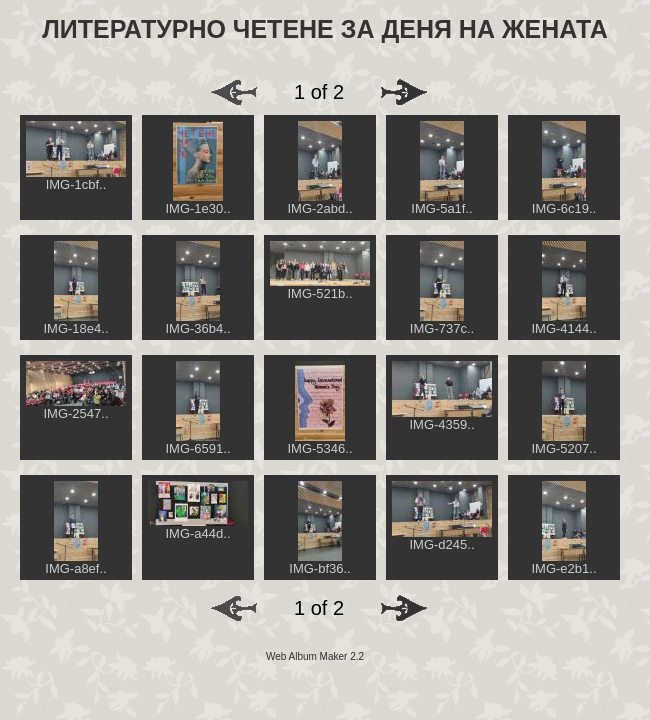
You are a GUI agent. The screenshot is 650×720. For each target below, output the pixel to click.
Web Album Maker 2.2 (315, 656)
